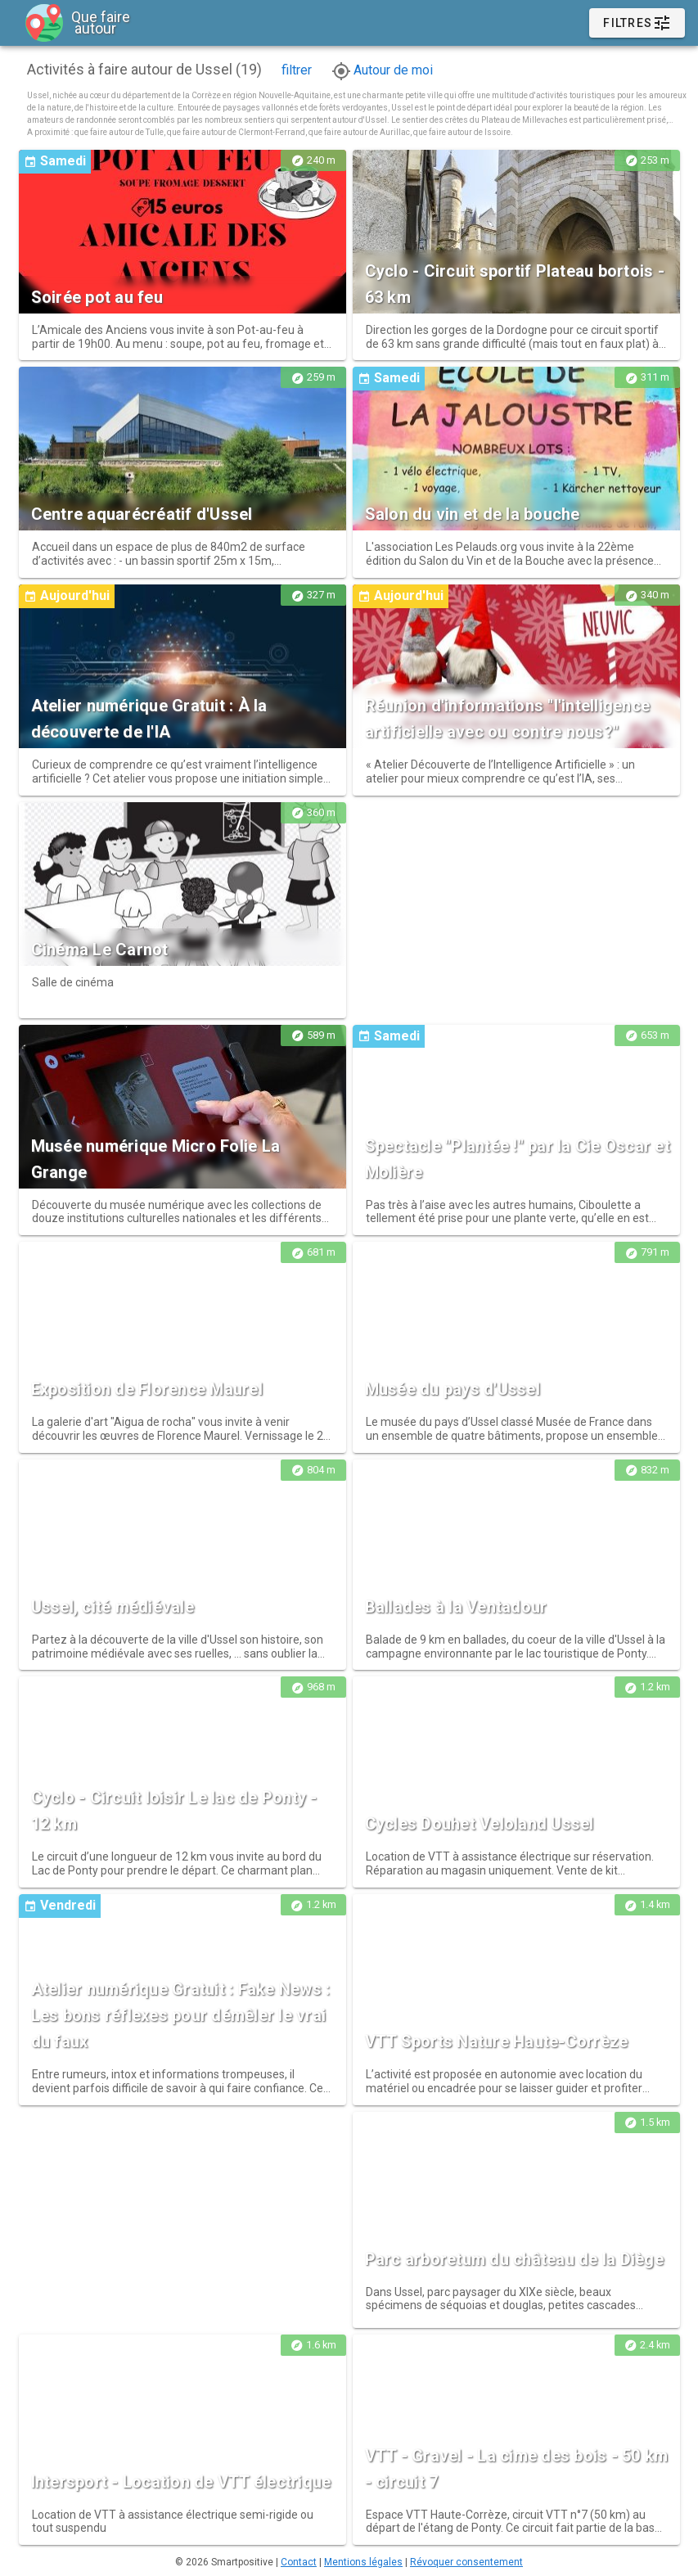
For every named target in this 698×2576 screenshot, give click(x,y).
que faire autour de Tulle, (120, 132)
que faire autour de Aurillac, (360, 132)
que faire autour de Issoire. (463, 132)
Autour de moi (382, 70)
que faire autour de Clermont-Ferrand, (237, 132)
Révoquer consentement (466, 2562)
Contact (299, 2562)
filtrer (296, 70)
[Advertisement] (516, 907)
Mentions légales (363, 2562)
